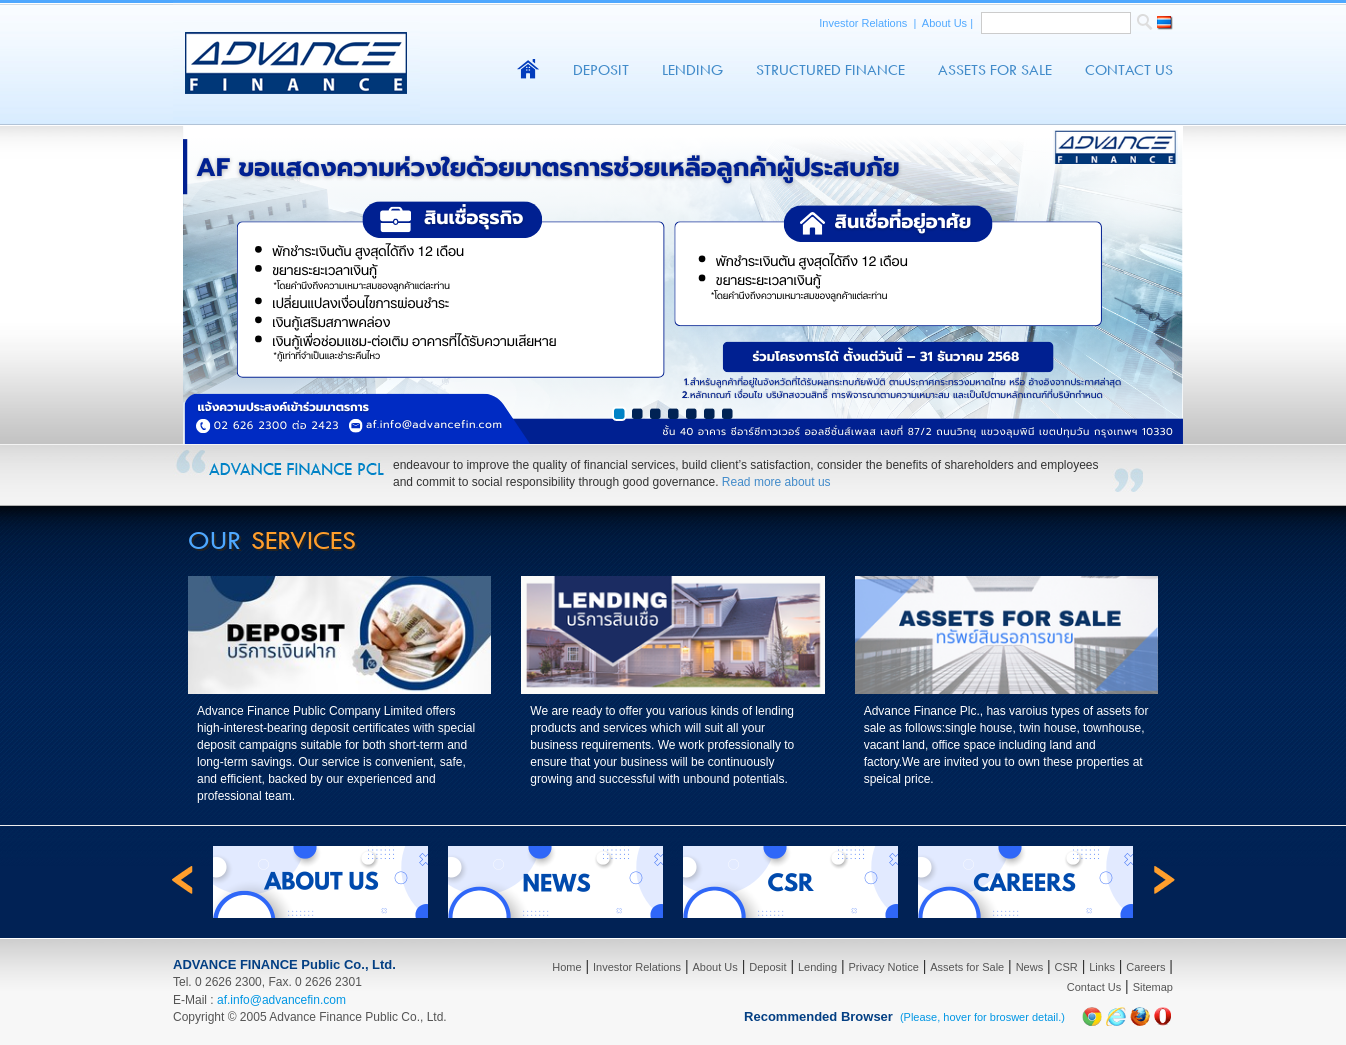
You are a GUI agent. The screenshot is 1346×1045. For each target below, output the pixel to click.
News (1030, 967)
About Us (946, 23)
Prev (26, 434)
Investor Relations (864, 23)
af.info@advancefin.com (281, 1000)
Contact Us (1129, 70)
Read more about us (776, 482)
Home (566, 967)
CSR (1066, 967)
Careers (1145, 967)
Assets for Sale (967, 967)
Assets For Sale (995, 70)
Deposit (601, 70)
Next (1320, 434)
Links (1102, 967)
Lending (692, 70)
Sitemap (1153, 987)
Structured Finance (830, 70)
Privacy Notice (884, 967)
